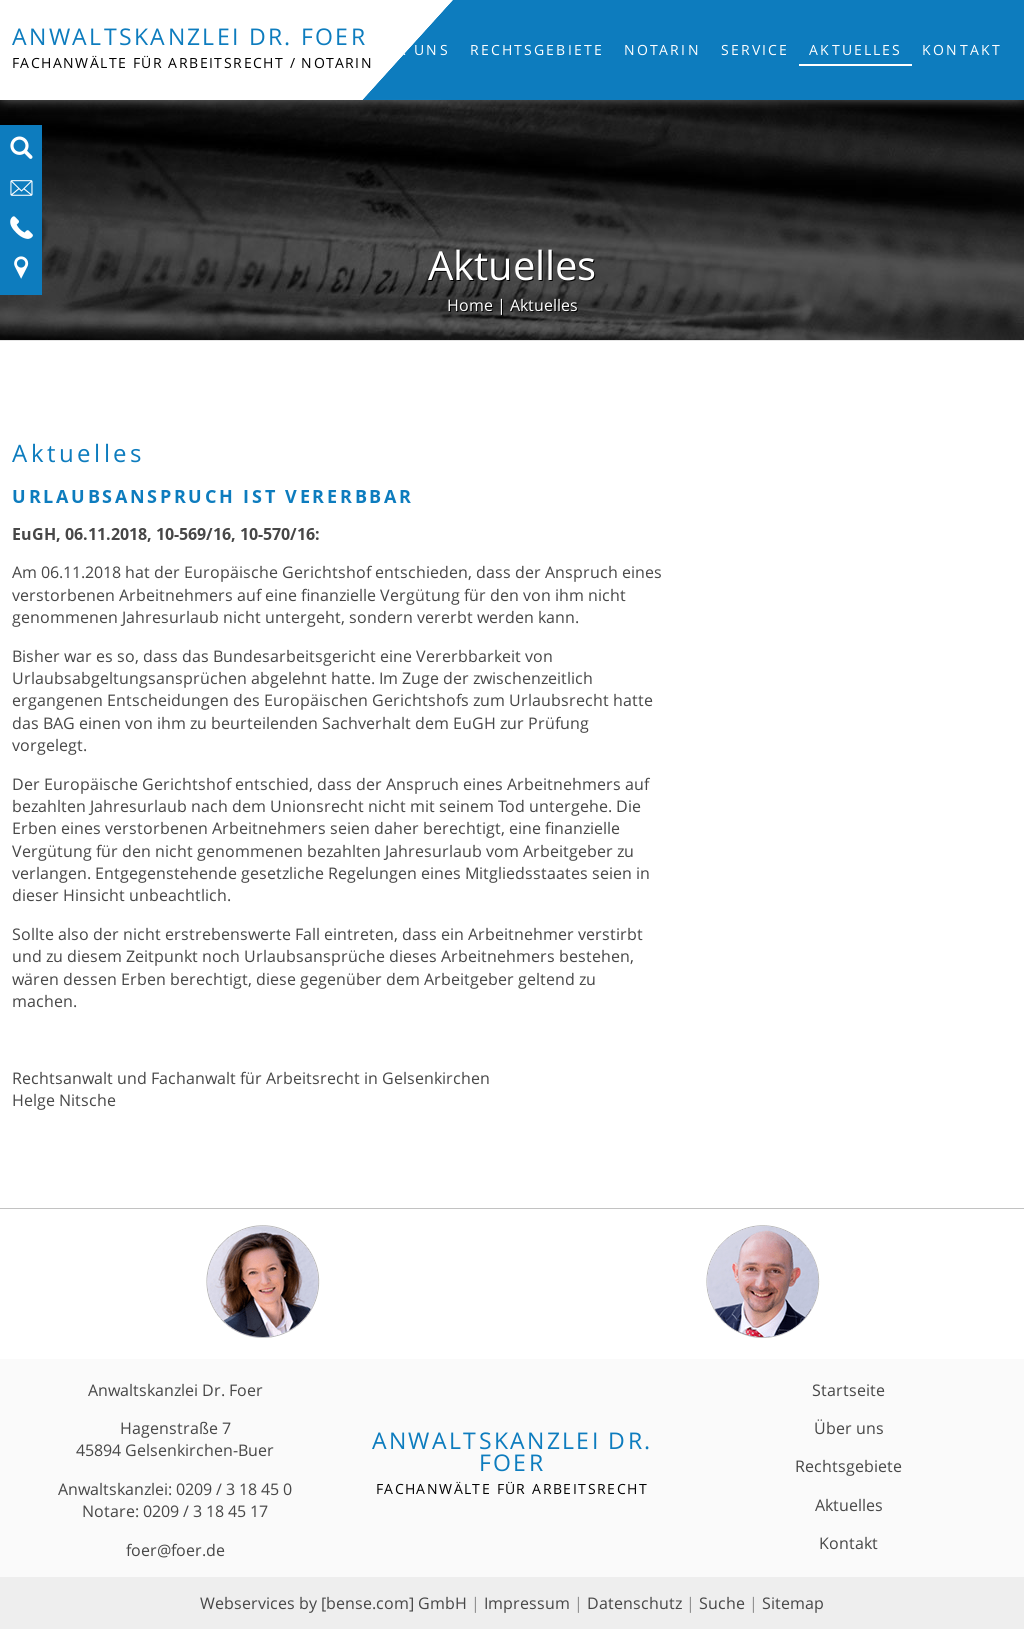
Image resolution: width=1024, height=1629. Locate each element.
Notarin (662, 49)
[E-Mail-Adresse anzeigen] (21, 194)
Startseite (848, 1390)
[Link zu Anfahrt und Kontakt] (21, 274)
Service (755, 49)
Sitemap (793, 1603)
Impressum (527, 1603)
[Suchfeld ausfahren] (21, 154)
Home (470, 305)
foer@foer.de (175, 1550)
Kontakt (962, 49)
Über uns (407, 49)
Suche (722, 1603)
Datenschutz (634, 1603)
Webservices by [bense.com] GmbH (333, 1603)
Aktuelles (855, 49)
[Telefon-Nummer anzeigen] (21, 234)
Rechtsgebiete (537, 49)
